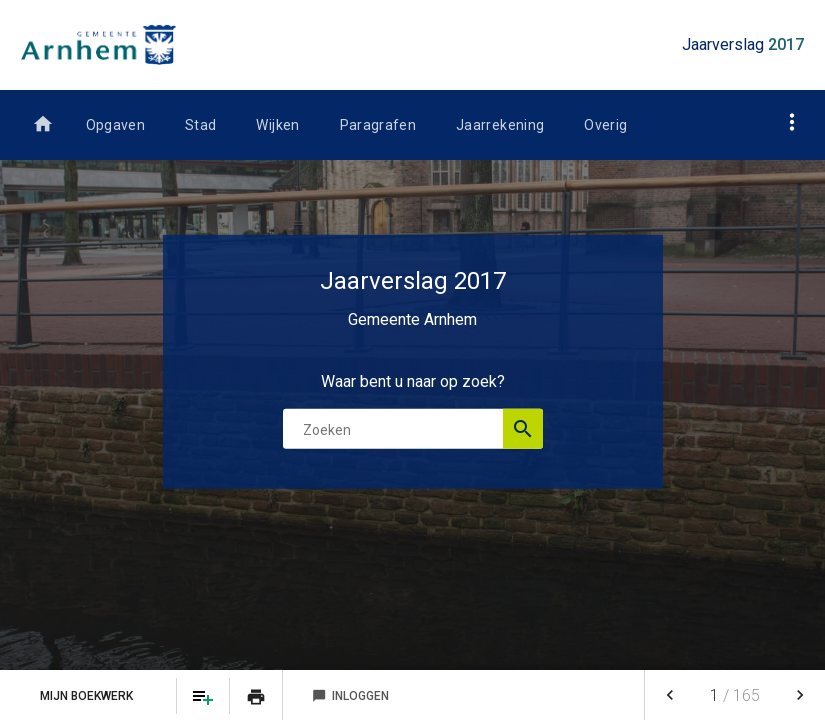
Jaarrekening (500, 125)
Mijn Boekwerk (88, 696)
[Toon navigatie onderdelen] (792, 121)
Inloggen (350, 696)
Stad (200, 125)
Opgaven (115, 125)
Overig (605, 125)
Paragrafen (378, 125)
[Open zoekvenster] (523, 429)
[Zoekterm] (413, 429)
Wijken (277, 125)
